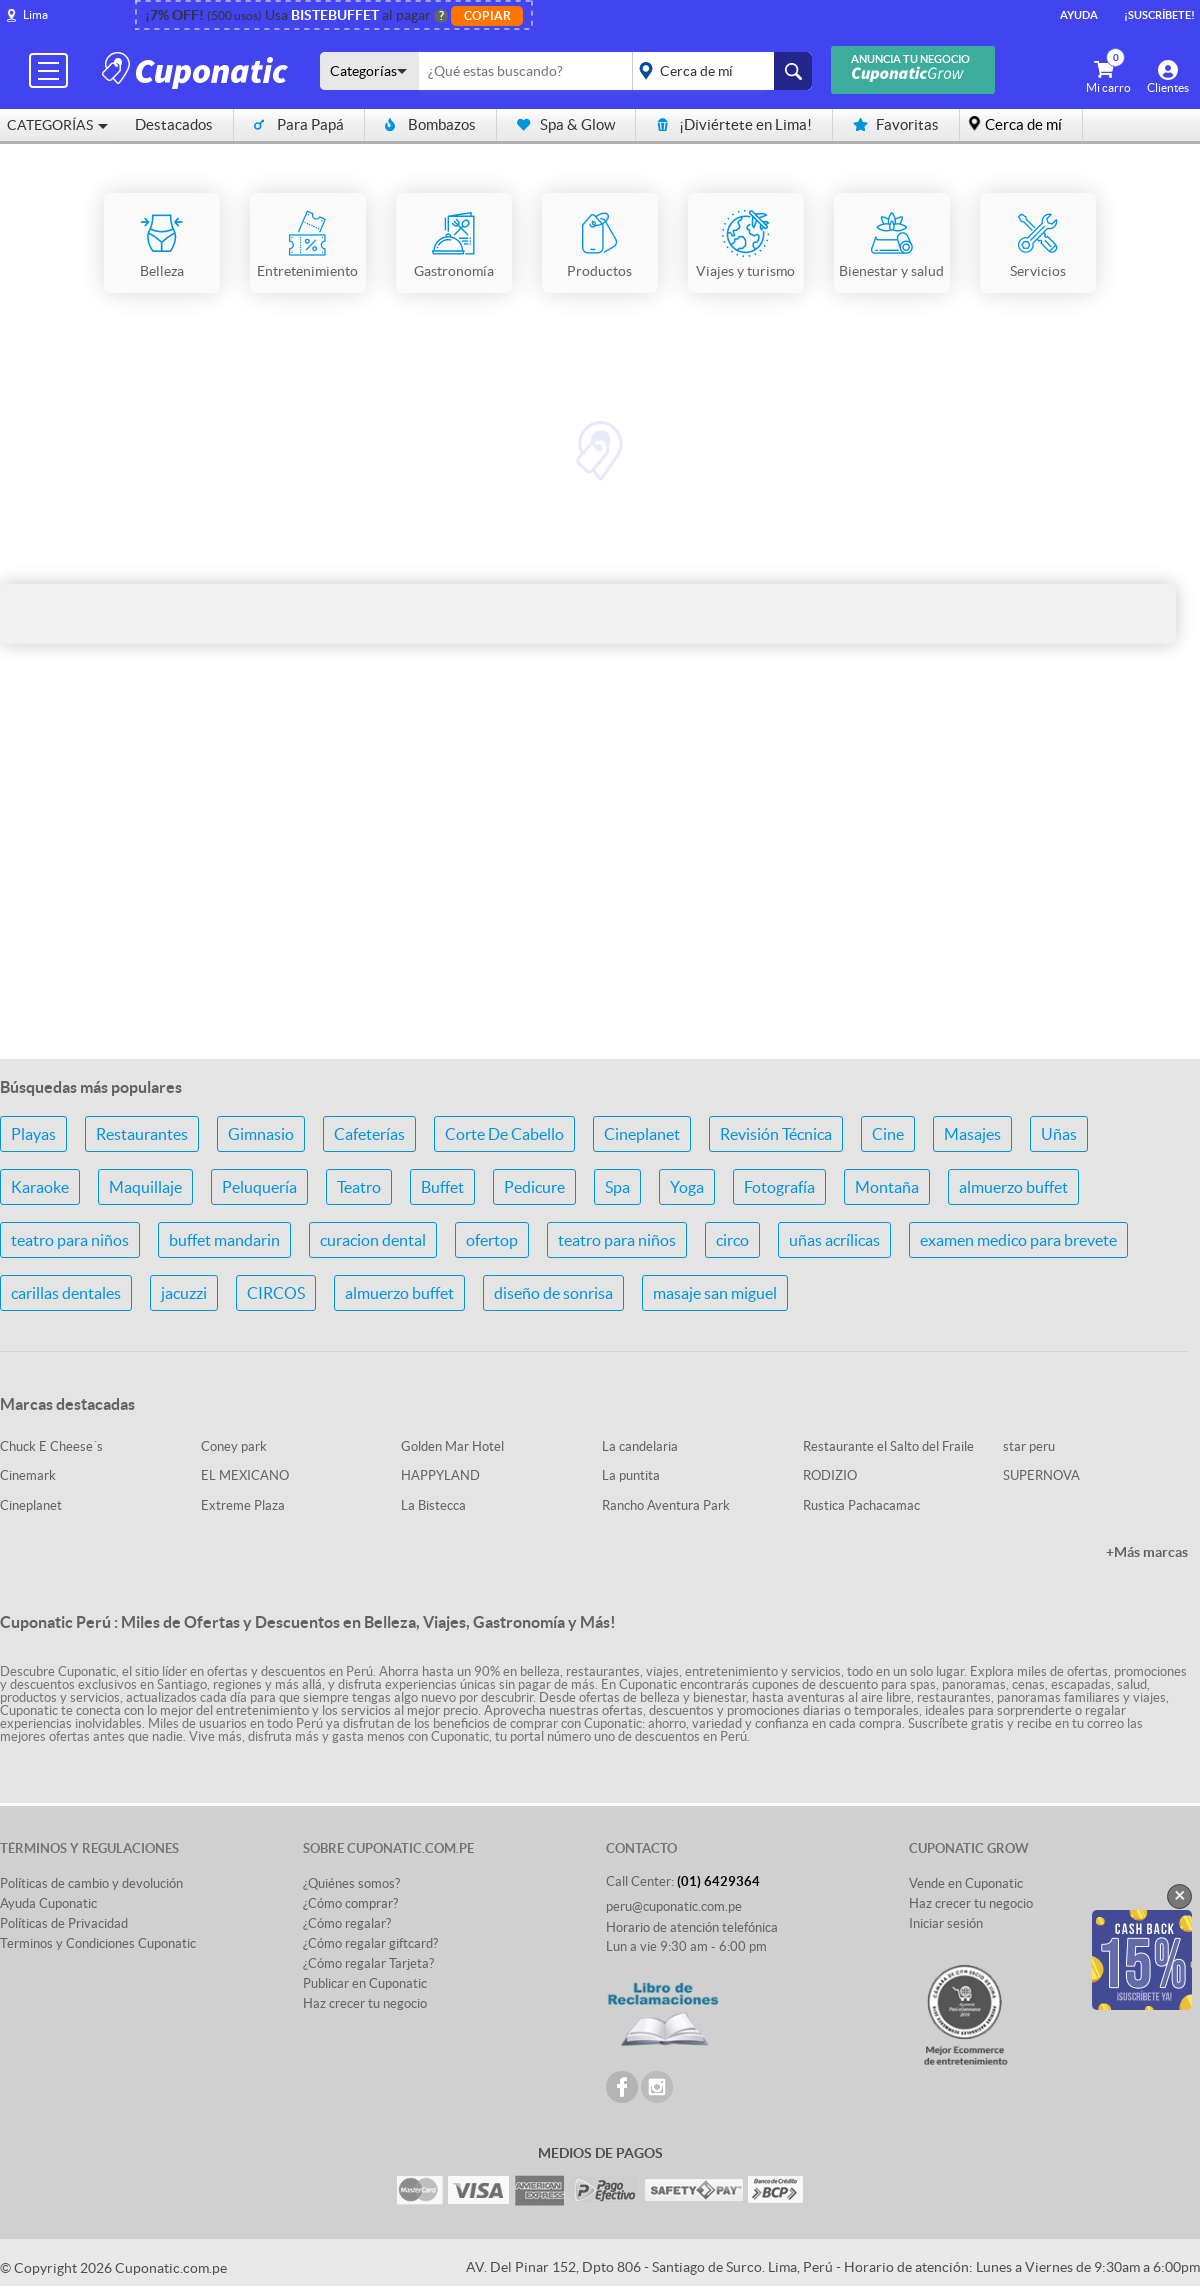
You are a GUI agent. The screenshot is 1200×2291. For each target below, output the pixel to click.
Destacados (174, 124)
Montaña (887, 1187)
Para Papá (299, 124)
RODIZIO (830, 1475)
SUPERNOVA (1041, 1475)
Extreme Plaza (243, 1505)
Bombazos (430, 124)
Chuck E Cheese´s (51, 1446)
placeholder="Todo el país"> (718, 71)
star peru (1029, 1446)
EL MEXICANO (245, 1475)
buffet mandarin (224, 1240)
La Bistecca (433, 1505)
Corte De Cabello (504, 1134)
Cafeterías (369, 1134)
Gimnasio (261, 1134)
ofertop (492, 1240)
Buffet (442, 1187)
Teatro (359, 1187)
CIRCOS (276, 1293)
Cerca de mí (1023, 124)
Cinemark (28, 1475)
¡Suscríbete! (1159, 15)
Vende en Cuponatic (966, 1883)
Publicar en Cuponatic (365, 1983)
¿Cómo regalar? (347, 1923)
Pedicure (534, 1187)
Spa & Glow (566, 124)
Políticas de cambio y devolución (91, 1883)
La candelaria (640, 1446)
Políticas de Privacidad (64, 1923)
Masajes (972, 1134)
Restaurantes (142, 1134)
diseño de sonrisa (553, 1293)
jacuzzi (184, 1293)
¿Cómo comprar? (350, 1903)
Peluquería (259, 1187)
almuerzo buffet (1013, 1187)
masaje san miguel (715, 1293)
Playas (33, 1134)
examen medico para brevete (1018, 1240)
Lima (35, 14)
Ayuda (1079, 15)
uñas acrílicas (834, 1240)
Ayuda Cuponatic (48, 1903)
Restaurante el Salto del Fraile (888, 1446)
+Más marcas (1147, 1552)
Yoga (687, 1187)
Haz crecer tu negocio (365, 2003)
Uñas (1059, 1134)
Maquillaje (145, 1187)
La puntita (631, 1475)
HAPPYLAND (440, 1475)
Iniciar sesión (946, 1923)
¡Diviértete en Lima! (734, 124)
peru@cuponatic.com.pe (674, 1906)
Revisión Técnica (776, 1134)
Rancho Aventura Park (666, 1505)
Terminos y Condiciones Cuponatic (98, 1943)
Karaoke (40, 1187)
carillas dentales (66, 1293)
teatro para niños (70, 1240)
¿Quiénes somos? (351, 1883)
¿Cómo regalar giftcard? (370, 1943)
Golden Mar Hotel (452, 1446)
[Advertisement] (600, 885)
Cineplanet (642, 1134)
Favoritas (896, 124)
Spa (617, 1187)
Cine (888, 1134)
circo (732, 1240)
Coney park (234, 1446)
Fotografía (779, 1187)
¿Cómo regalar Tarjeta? (368, 1963)
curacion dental (373, 1240)
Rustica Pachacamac (861, 1505)
